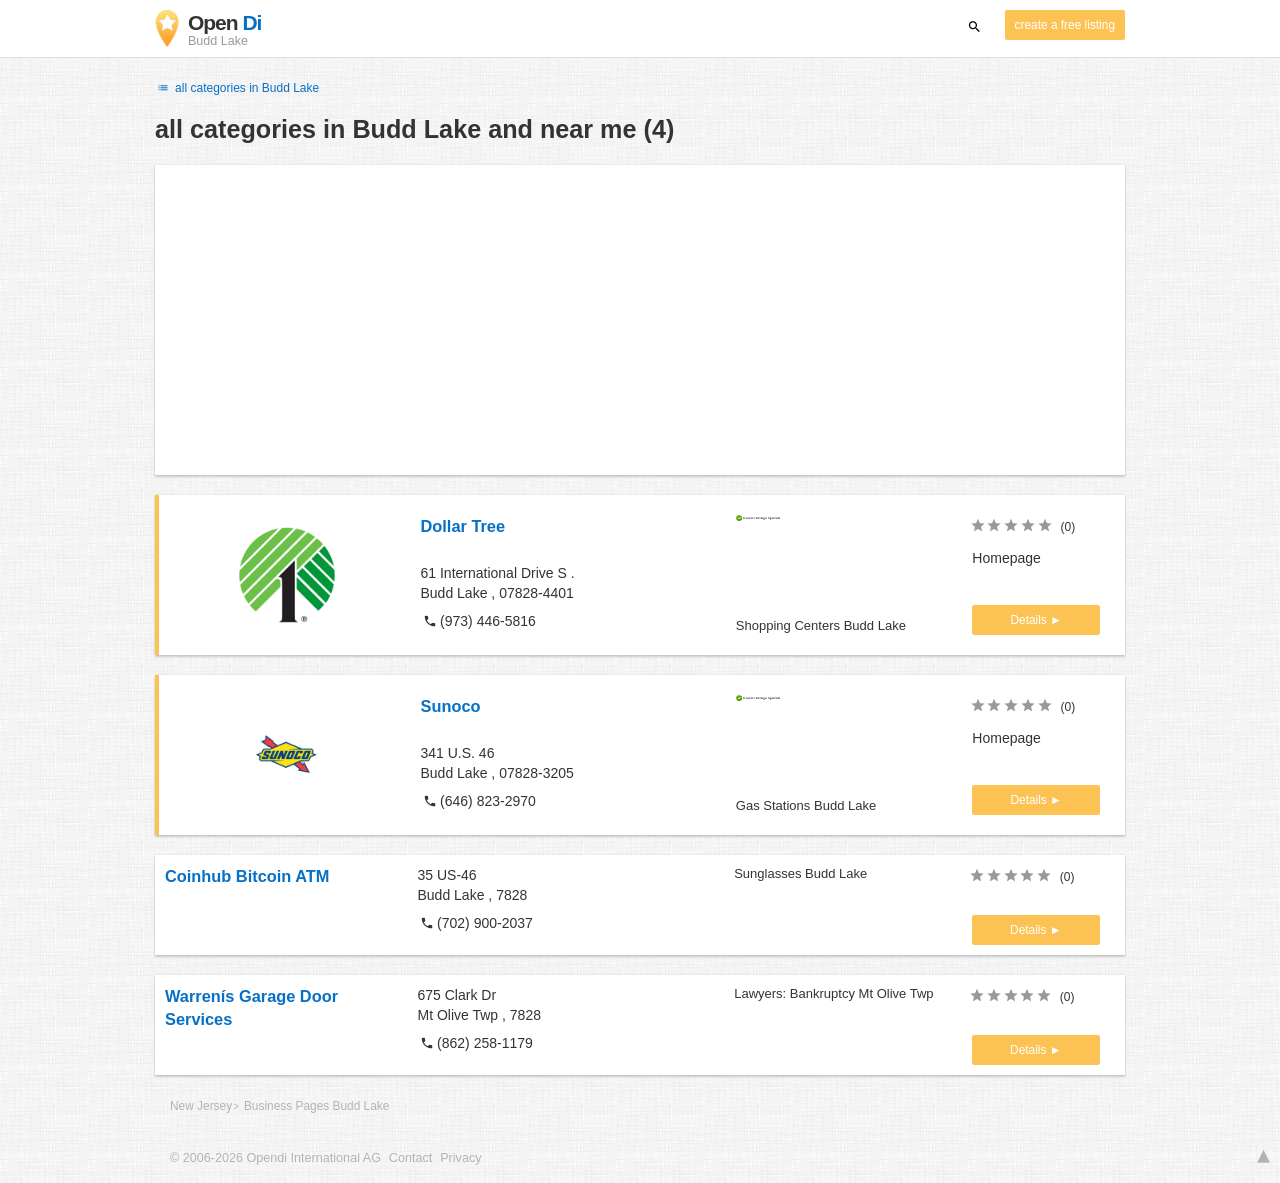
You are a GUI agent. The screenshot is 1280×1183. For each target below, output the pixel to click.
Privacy (460, 1158)
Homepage (1006, 558)
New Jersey (201, 1106)
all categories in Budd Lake (237, 88)
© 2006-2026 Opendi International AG (275, 1158)
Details (1030, 620)
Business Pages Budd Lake (316, 1106)
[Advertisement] (640, 320)
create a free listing (1065, 25)
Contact (410, 1158)
